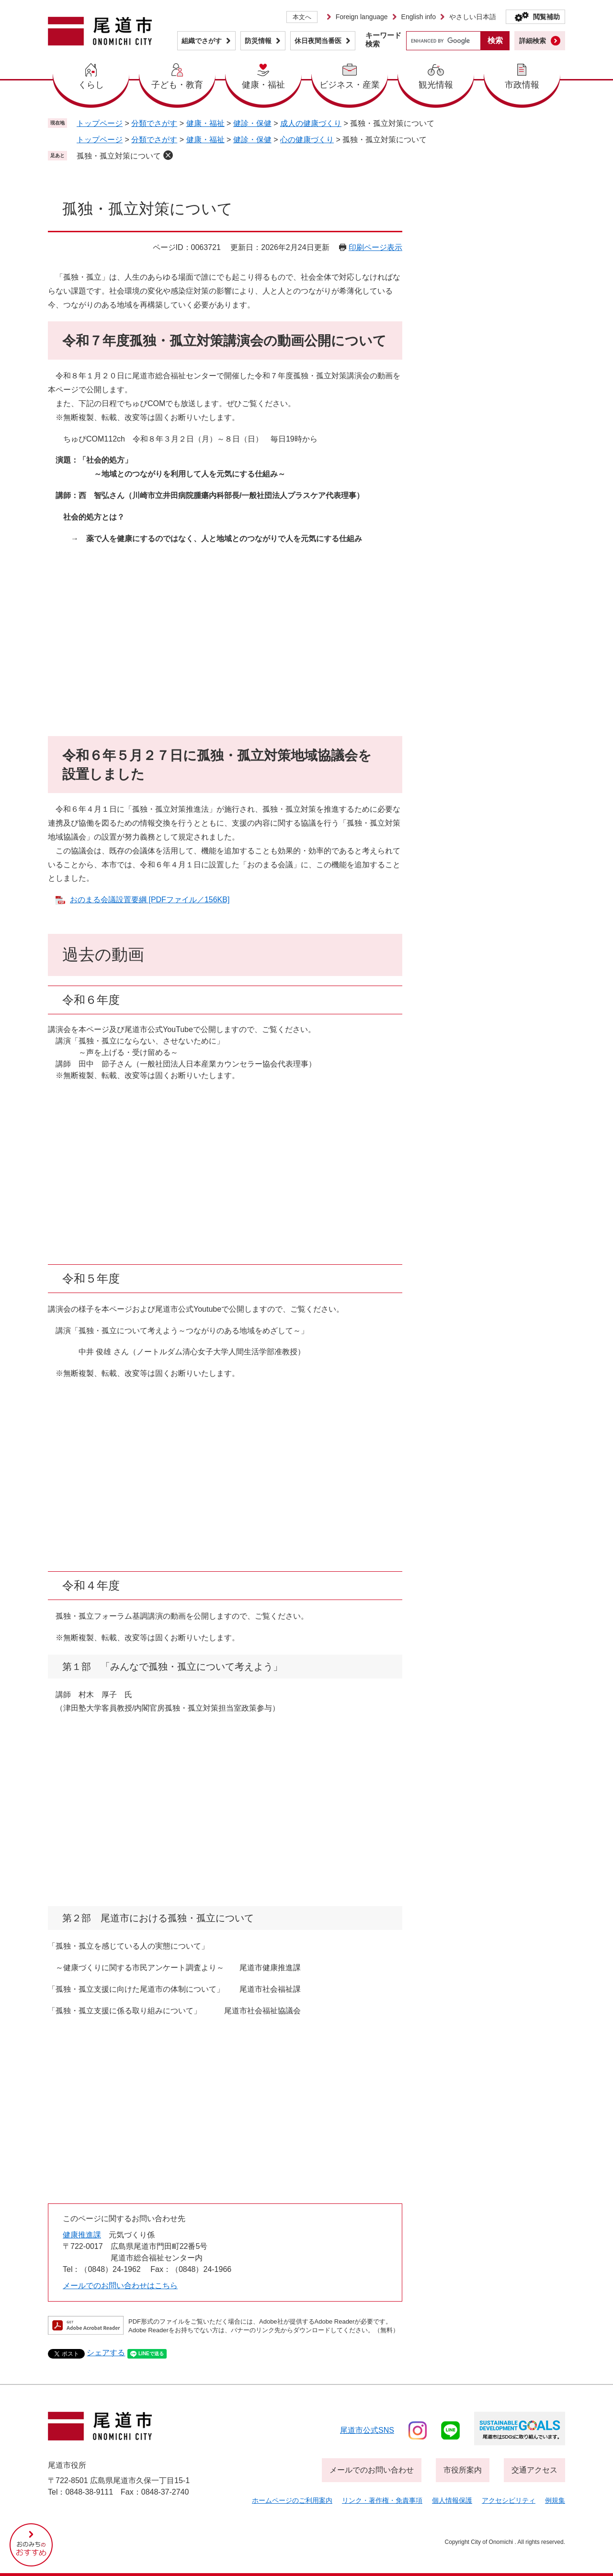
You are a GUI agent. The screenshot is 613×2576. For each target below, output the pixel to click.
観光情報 (436, 85)
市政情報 (522, 85)
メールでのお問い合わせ (371, 2470)
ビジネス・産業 (349, 85)
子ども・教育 (177, 85)
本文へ (302, 17)
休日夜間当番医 (318, 41)
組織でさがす (202, 41)
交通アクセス (534, 2470)
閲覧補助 (546, 17)
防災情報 (258, 41)
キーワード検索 (383, 39)
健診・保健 (252, 123)
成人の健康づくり (310, 123)
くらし (91, 85)
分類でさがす (154, 123)
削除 (168, 155)
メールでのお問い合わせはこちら (120, 2285)
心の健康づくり (307, 140)
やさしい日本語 (472, 17)
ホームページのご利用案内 (292, 2500)
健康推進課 (82, 2235)
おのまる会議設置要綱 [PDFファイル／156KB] (149, 900)
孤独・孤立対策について (119, 156)
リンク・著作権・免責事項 (382, 2500)
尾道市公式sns (367, 2430)
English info (418, 17)
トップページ (100, 123)
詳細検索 (532, 41)
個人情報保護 (452, 2500)
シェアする (106, 2353)
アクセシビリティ (508, 2500)
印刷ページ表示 (375, 247)
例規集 (555, 2500)
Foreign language (362, 17)
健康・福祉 (263, 85)
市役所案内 (462, 2470)
